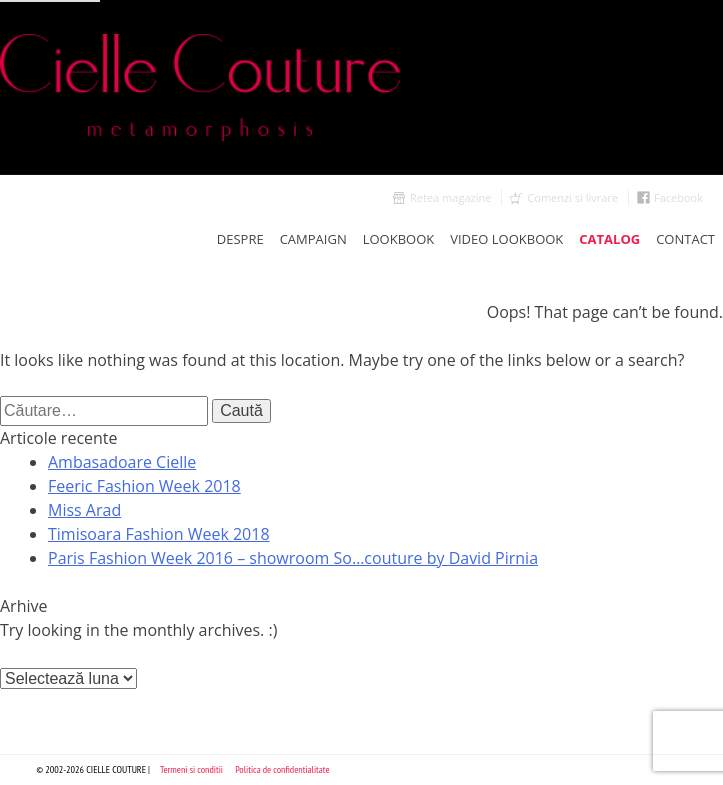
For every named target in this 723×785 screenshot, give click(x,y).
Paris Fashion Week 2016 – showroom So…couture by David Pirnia (293, 558)
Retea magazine (450, 197)
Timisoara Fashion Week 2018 (159, 534)
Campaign (313, 239)
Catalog (609, 239)
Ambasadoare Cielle (122, 462)
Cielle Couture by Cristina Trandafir (361, 87)
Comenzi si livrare (572, 197)
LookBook (399, 239)
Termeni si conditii (191, 769)
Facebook (678, 197)
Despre (240, 239)
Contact (685, 239)
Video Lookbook (506, 239)
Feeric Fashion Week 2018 (144, 486)
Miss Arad (84, 510)
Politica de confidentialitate (282, 769)
